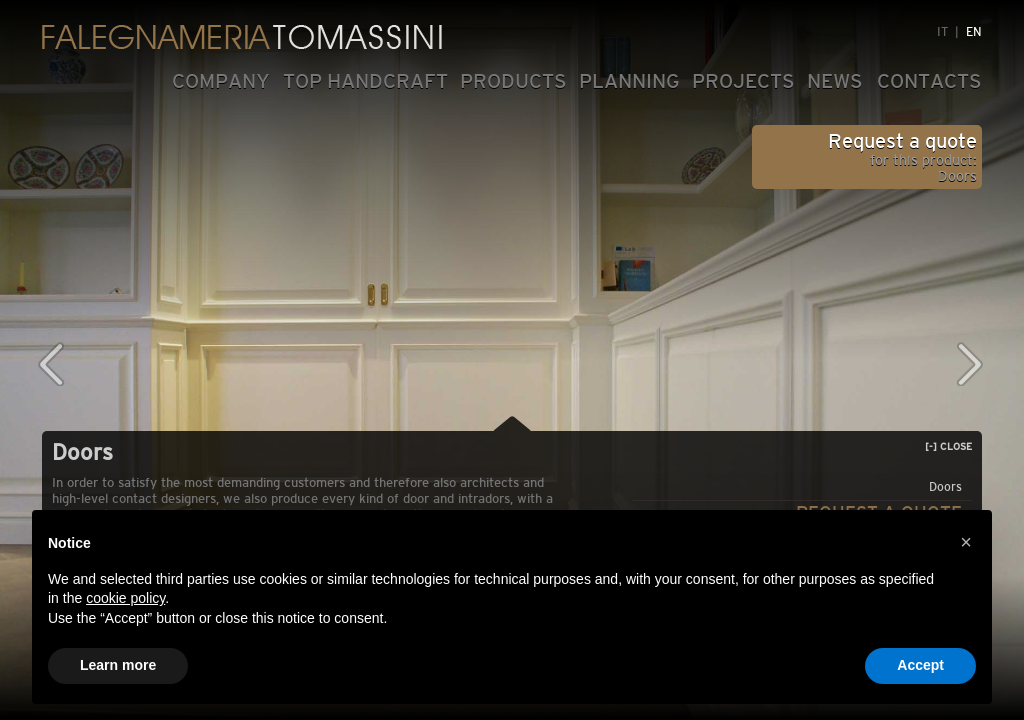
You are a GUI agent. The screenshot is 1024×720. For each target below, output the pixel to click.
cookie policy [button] (125, 598)
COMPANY (221, 81)
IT (942, 32)
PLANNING (629, 81)
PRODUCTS (513, 81)
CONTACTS (929, 81)
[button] (966, 542)
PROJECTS (743, 81)
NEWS (835, 81)
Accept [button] (920, 665)
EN (974, 32)
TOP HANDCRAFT (365, 81)
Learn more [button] (118, 665)
